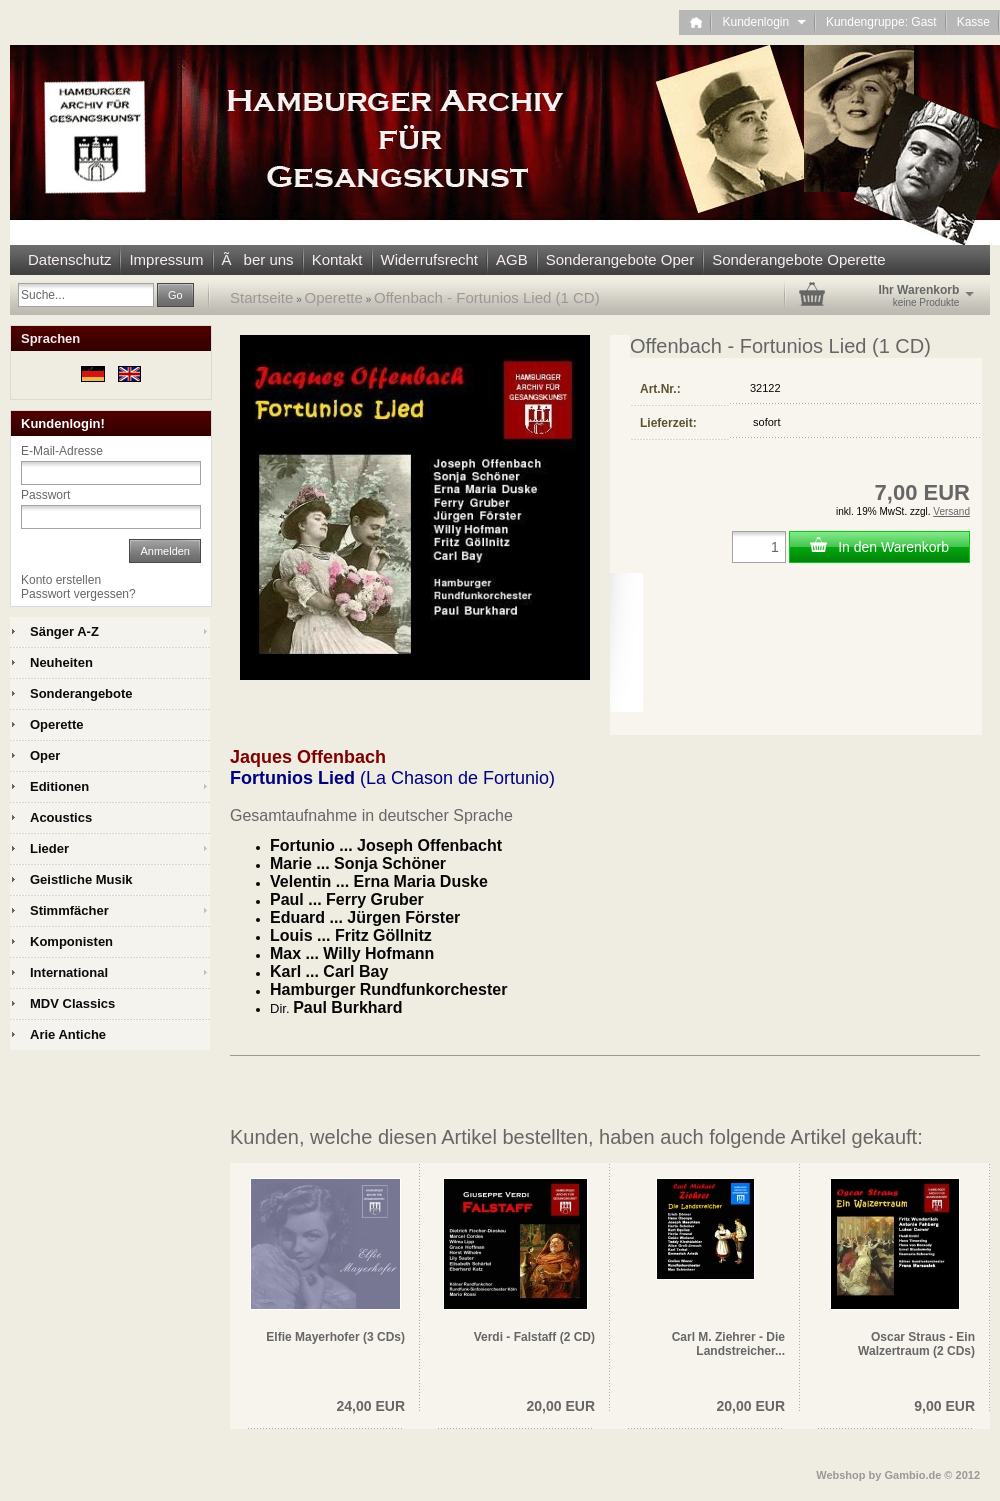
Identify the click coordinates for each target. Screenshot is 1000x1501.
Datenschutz (69, 259)
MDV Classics (72, 1003)
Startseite (261, 297)
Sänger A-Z (64, 631)
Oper (45, 755)
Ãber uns (258, 259)
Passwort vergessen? (78, 594)
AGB (512, 259)
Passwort (45, 495)
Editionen (59, 786)
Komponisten (71, 941)
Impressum (166, 259)
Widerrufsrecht (430, 259)
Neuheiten (61, 662)
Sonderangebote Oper (620, 259)
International (69, 972)
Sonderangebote (81, 693)
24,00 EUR (371, 1406)
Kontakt (337, 259)
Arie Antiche (68, 1034)
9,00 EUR (944, 1406)
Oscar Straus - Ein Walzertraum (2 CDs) (916, 1344)
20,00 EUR (561, 1406)
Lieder (49, 848)
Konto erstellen (61, 580)
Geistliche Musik (81, 879)
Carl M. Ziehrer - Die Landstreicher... (728, 1344)
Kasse (973, 22)
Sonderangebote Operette (798, 259)
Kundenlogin (763, 22)
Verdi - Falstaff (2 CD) (534, 1337)
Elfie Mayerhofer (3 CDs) (335, 1337)
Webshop (840, 1475)
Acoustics (61, 817)
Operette (334, 297)
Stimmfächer (69, 910)
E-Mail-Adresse (62, 451)
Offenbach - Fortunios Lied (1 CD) (487, 297)
